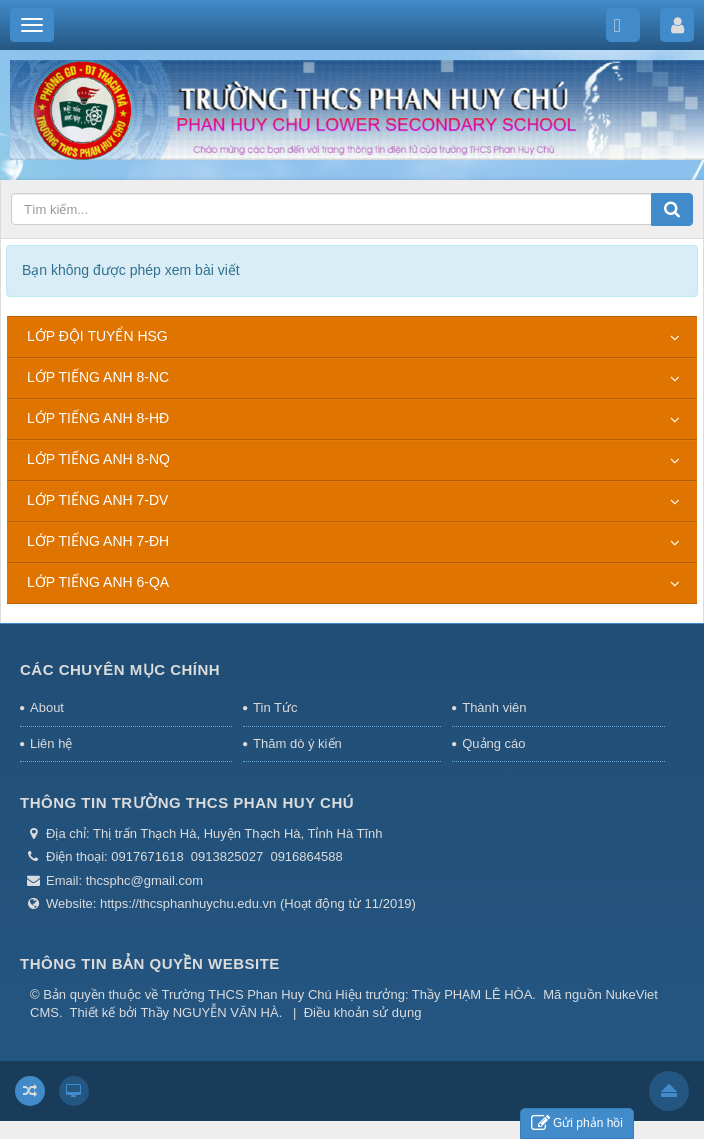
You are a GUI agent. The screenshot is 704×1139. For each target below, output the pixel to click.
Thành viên (494, 707)
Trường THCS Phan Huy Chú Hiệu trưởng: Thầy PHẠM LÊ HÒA (347, 994)
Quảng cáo (493, 743)
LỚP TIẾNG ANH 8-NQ (98, 459)
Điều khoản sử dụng (363, 1012)
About (47, 707)
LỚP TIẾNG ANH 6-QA (98, 582)
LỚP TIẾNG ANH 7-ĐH (98, 541)
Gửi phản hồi (577, 1123)
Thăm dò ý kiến (297, 743)
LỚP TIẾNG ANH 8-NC (98, 377)
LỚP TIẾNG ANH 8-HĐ (98, 418)
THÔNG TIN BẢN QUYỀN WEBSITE (150, 963)
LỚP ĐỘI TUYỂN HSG (97, 336)
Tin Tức (275, 707)
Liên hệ (51, 743)
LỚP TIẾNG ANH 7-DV (97, 500)
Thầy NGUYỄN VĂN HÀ (209, 1012)
